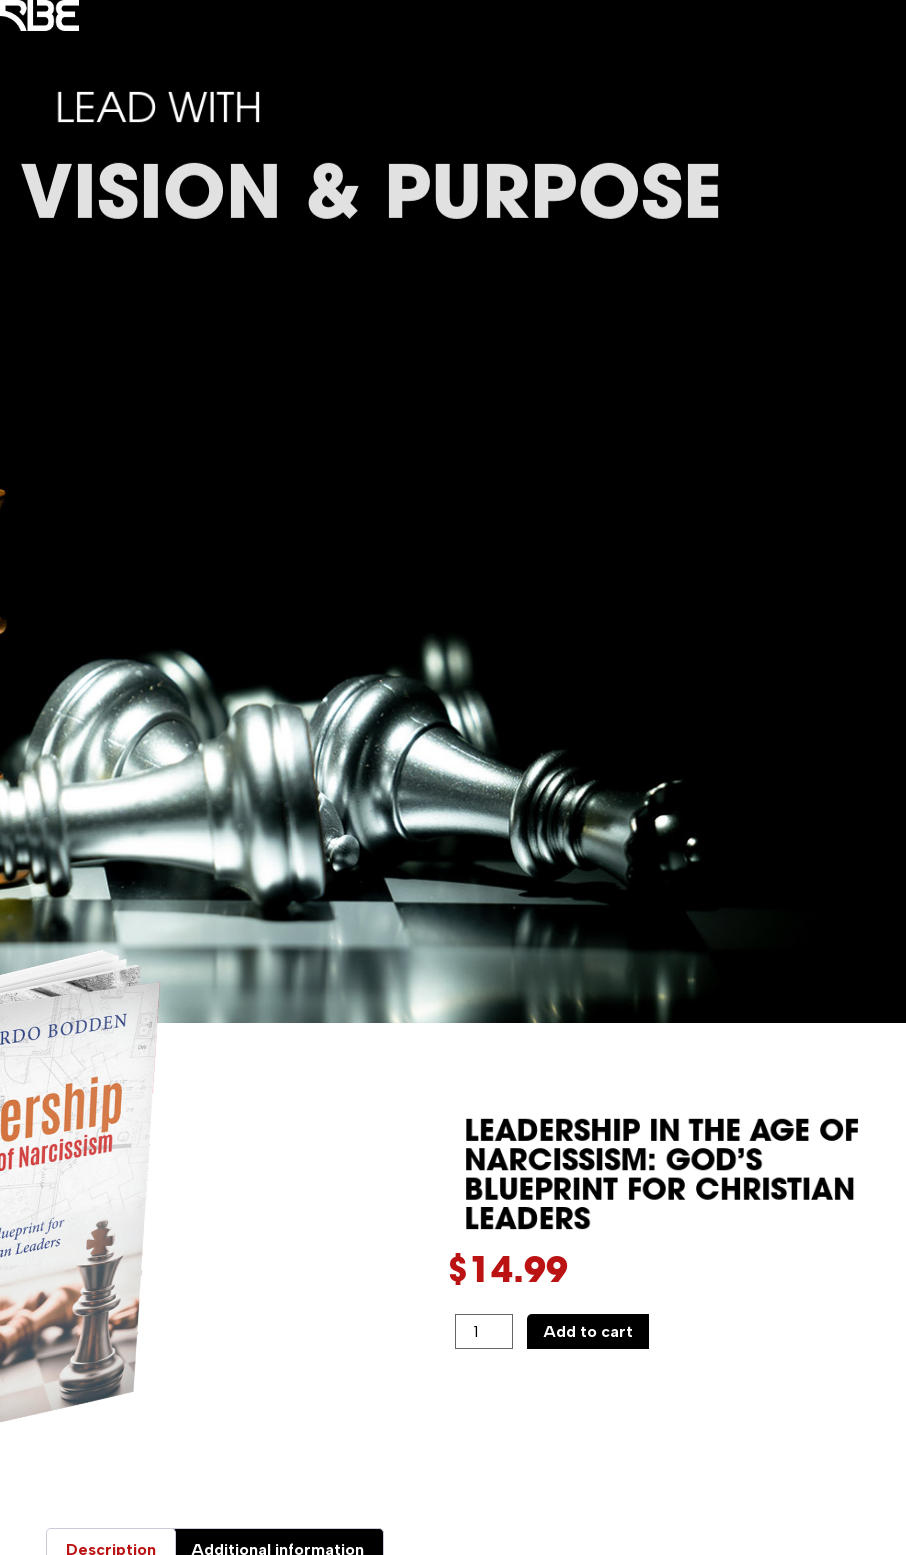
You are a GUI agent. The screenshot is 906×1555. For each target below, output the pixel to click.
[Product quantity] (484, 1332)
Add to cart (588, 1331)
